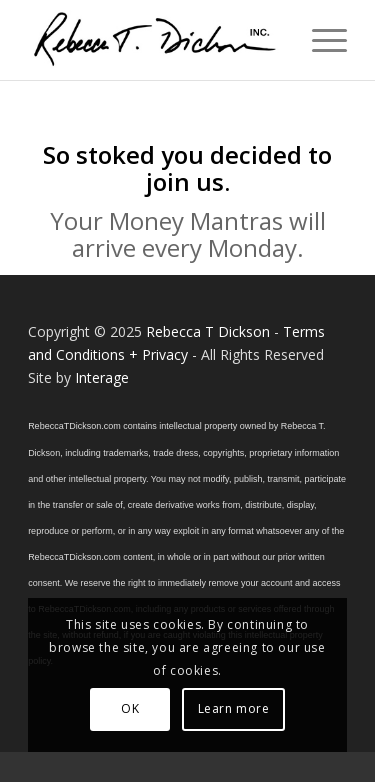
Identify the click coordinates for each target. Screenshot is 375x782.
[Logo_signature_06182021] (155, 40)
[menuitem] (319, 40)
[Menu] (319, 40)
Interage (102, 377)
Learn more (234, 708)
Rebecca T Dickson (208, 331)
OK (130, 708)
